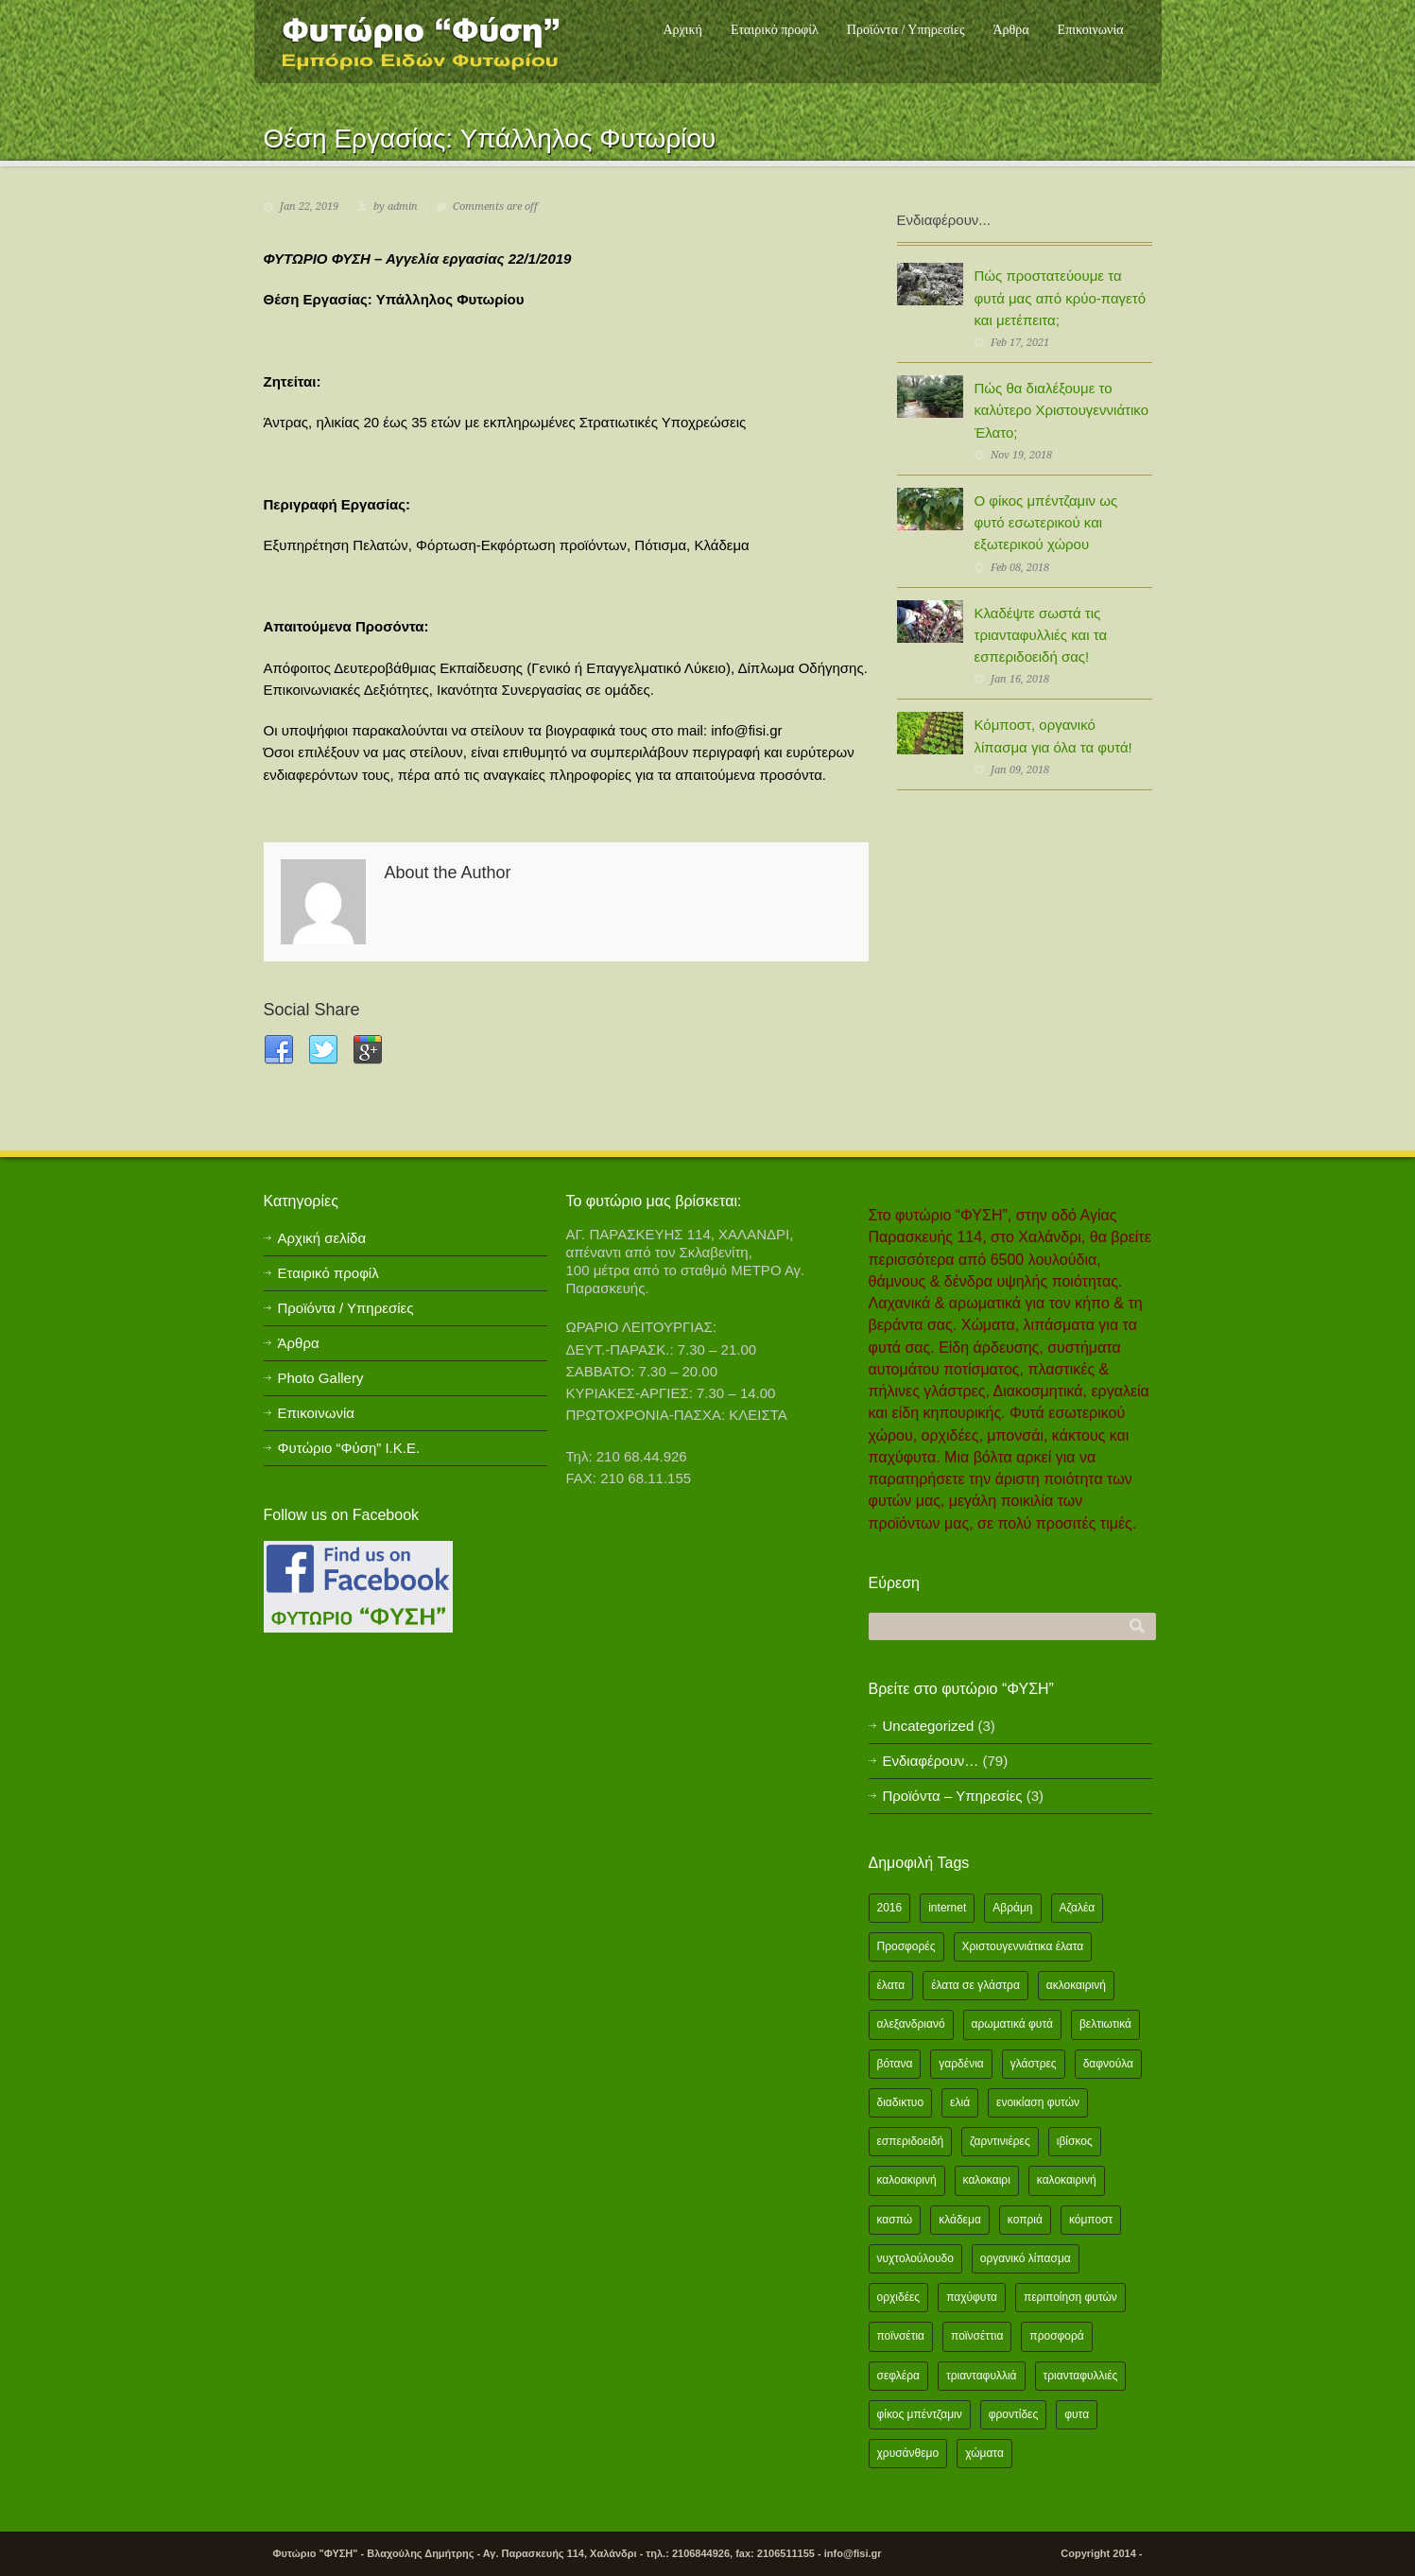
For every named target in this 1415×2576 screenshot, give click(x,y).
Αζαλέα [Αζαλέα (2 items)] (1078, 1907)
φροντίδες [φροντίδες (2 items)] (1014, 2414)
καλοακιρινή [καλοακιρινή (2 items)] (907, 2180)
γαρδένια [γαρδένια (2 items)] (961, 2063)
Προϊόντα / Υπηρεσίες (906, 30)
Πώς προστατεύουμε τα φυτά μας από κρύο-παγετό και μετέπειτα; (1061, 298)
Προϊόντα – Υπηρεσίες (953, 1796)
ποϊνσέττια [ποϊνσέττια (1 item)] (977, 2336)
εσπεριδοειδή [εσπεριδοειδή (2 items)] (910, 2141)
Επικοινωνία (1091, 30)
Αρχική (682, 30)
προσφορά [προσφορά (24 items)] (1056, 2336)
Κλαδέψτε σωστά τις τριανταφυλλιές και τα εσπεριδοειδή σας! (1041, 635)
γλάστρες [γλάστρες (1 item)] (1033, 2063)
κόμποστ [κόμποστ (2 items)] (1091, 2219)
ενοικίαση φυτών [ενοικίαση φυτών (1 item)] (1037, 2102)
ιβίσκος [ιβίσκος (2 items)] (1075, 2141)
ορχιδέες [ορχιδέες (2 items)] (899, 2297)
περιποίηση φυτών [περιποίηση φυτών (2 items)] (1070, 2297)
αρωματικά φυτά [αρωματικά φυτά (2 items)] (1012, 2024)
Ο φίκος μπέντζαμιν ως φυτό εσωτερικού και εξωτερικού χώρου (1046, 523)
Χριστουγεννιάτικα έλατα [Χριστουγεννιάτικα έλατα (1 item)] (1023, 1946)
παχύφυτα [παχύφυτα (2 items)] (971, 2297)
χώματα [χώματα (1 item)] (984, 2453)
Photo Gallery (321, 1378)
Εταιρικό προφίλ (775, 30)
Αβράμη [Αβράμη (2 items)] (1012, 1907)
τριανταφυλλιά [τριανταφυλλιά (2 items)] (981, 2375)
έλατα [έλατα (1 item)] (891, 1985)
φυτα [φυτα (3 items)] (1076, 2414)
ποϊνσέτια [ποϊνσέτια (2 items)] (901, 2336)
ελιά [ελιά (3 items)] (960, 2102)
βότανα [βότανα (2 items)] (895, 2063)
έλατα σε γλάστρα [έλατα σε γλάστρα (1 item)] (975, 1985)
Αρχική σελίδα (322, 1238)
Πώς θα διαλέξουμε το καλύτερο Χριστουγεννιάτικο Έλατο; (1061, 410)
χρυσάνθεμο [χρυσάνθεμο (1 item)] (908, 2453)
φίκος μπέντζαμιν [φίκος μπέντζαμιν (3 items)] (919, 2414)
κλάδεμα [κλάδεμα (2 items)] (960, 2219)
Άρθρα (1010, 30)
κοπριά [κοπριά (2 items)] (1025, 2219)
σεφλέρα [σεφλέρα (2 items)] (898, 2375)
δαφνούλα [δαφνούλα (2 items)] (1108, 2063)
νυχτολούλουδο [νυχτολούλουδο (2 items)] (915, 2258)
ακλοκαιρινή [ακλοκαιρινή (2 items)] (1076, 1985)
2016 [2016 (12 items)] (890, 1907)
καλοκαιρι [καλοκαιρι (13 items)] (986, 2180)
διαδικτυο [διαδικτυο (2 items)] (900, 2102)
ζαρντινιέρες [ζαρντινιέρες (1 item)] (1000, 2141)
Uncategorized (929, 1726)
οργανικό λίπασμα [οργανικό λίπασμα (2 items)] (1025, 2258)
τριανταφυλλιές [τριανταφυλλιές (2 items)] (1081, 2375)
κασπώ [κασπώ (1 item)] (895, 2219)
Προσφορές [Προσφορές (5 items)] (906, 1946)
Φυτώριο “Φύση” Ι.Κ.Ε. (349, 1448)
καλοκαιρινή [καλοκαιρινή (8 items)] (1066, 2180)
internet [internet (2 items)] (947, 1907)
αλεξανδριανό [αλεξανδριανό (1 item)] (911, 2024)
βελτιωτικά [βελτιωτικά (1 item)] (1105, 2024)
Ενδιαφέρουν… (931, 1761)
